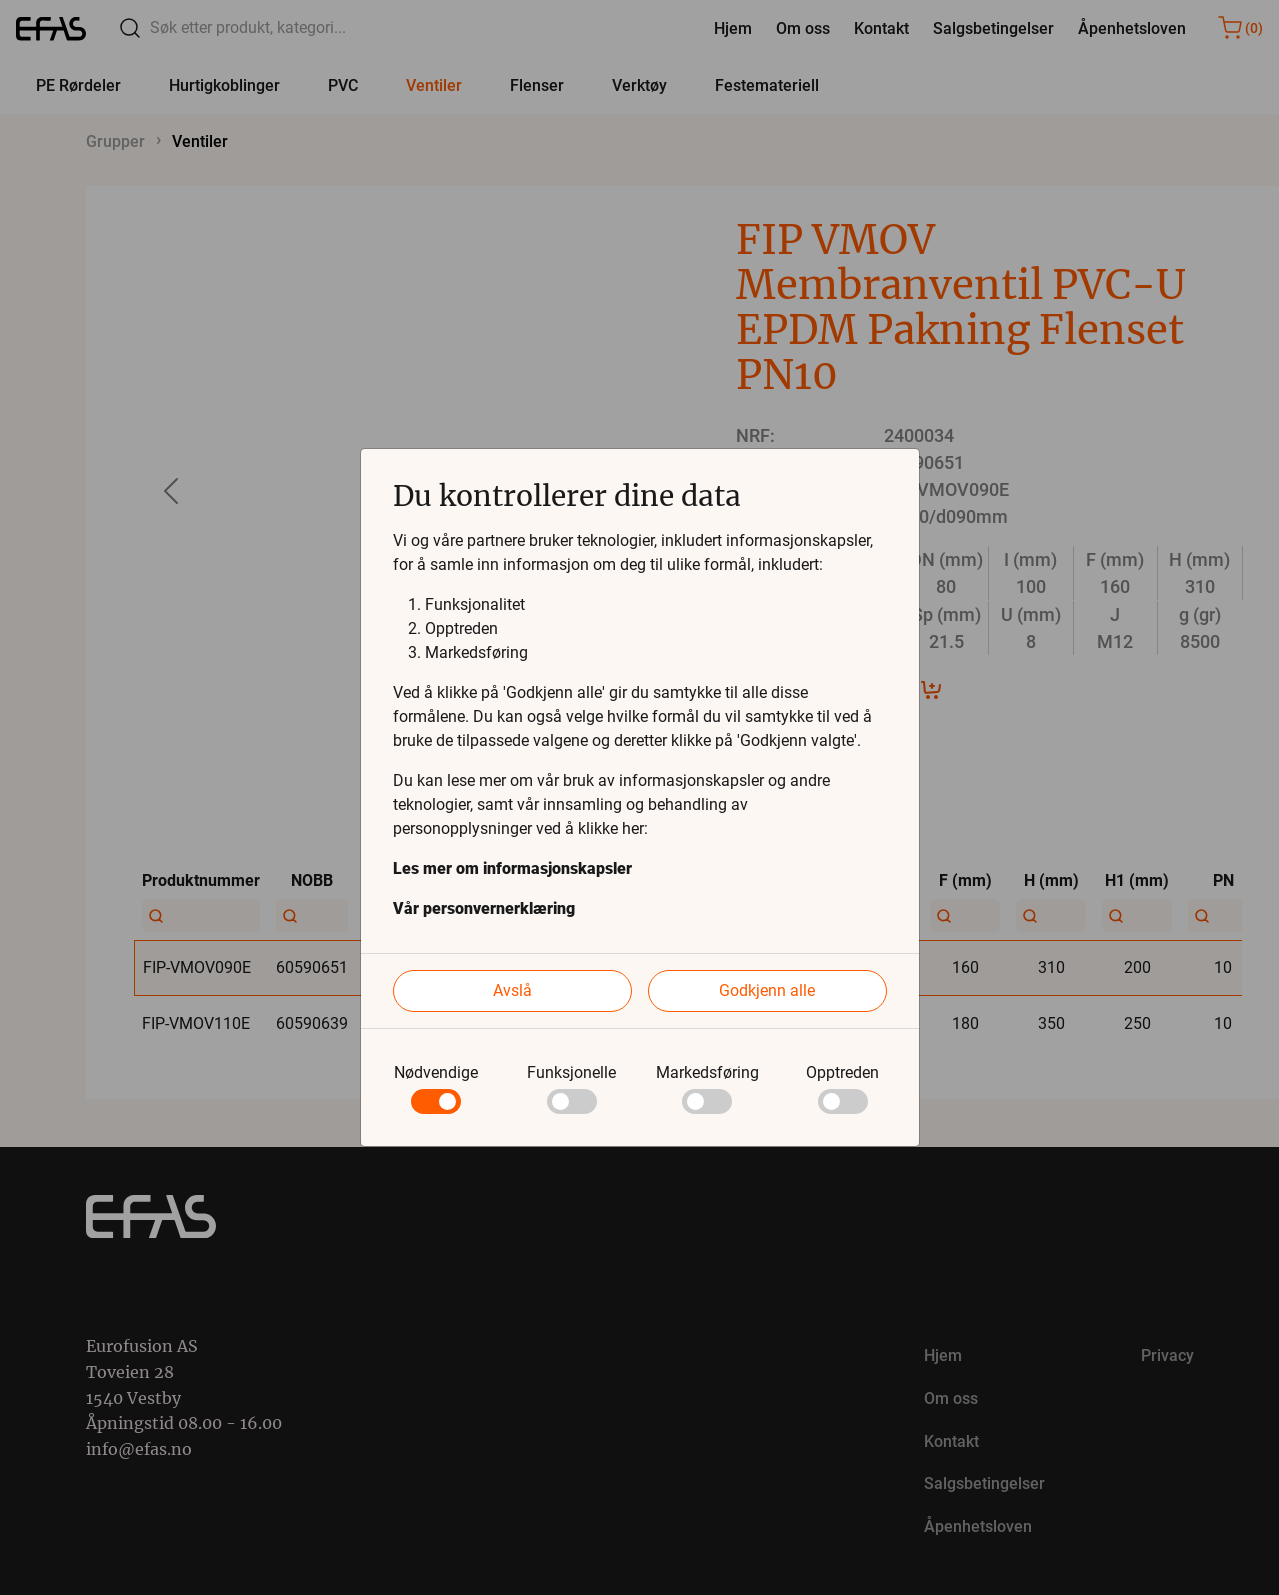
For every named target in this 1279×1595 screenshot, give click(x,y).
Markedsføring (707, 1072)
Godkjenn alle (767, 990)
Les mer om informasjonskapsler (512, 868)
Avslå (512, 990)
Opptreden (842, 1072)
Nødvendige (436, 1072)
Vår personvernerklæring (484, 908)
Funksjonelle (571, 1072)
